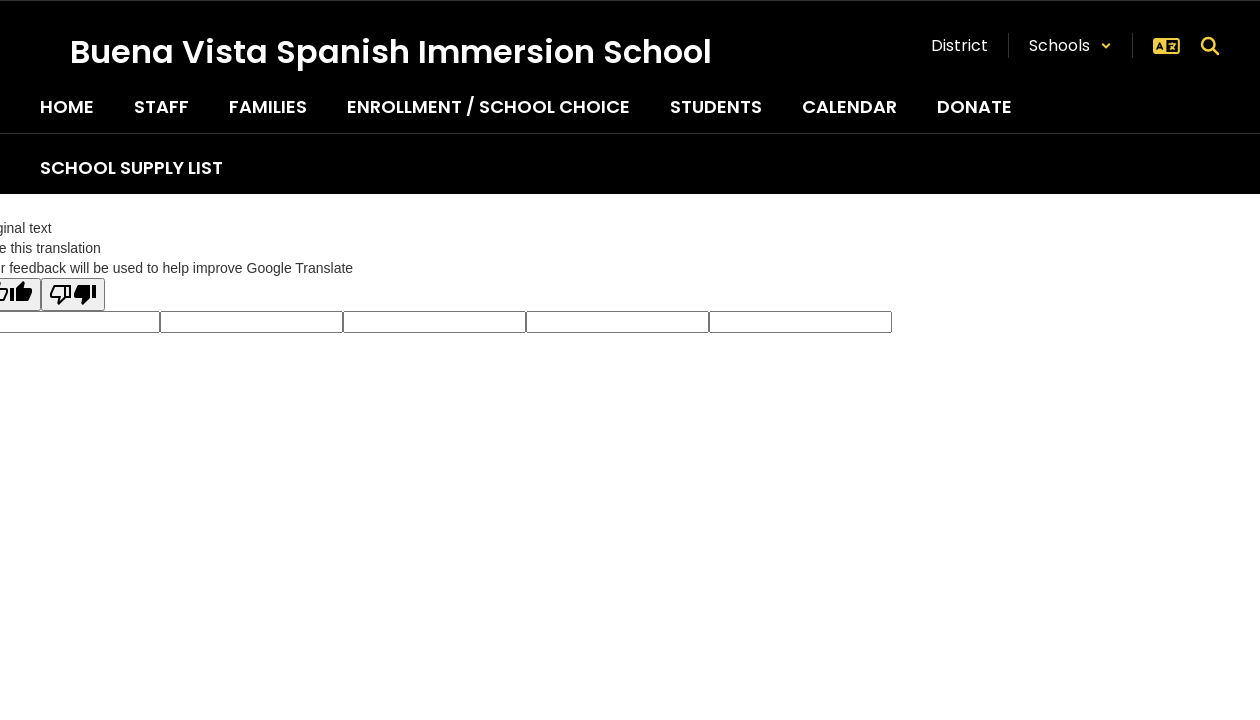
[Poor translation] (73, 294)
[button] (1070, 45)
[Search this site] (1210, 46)
